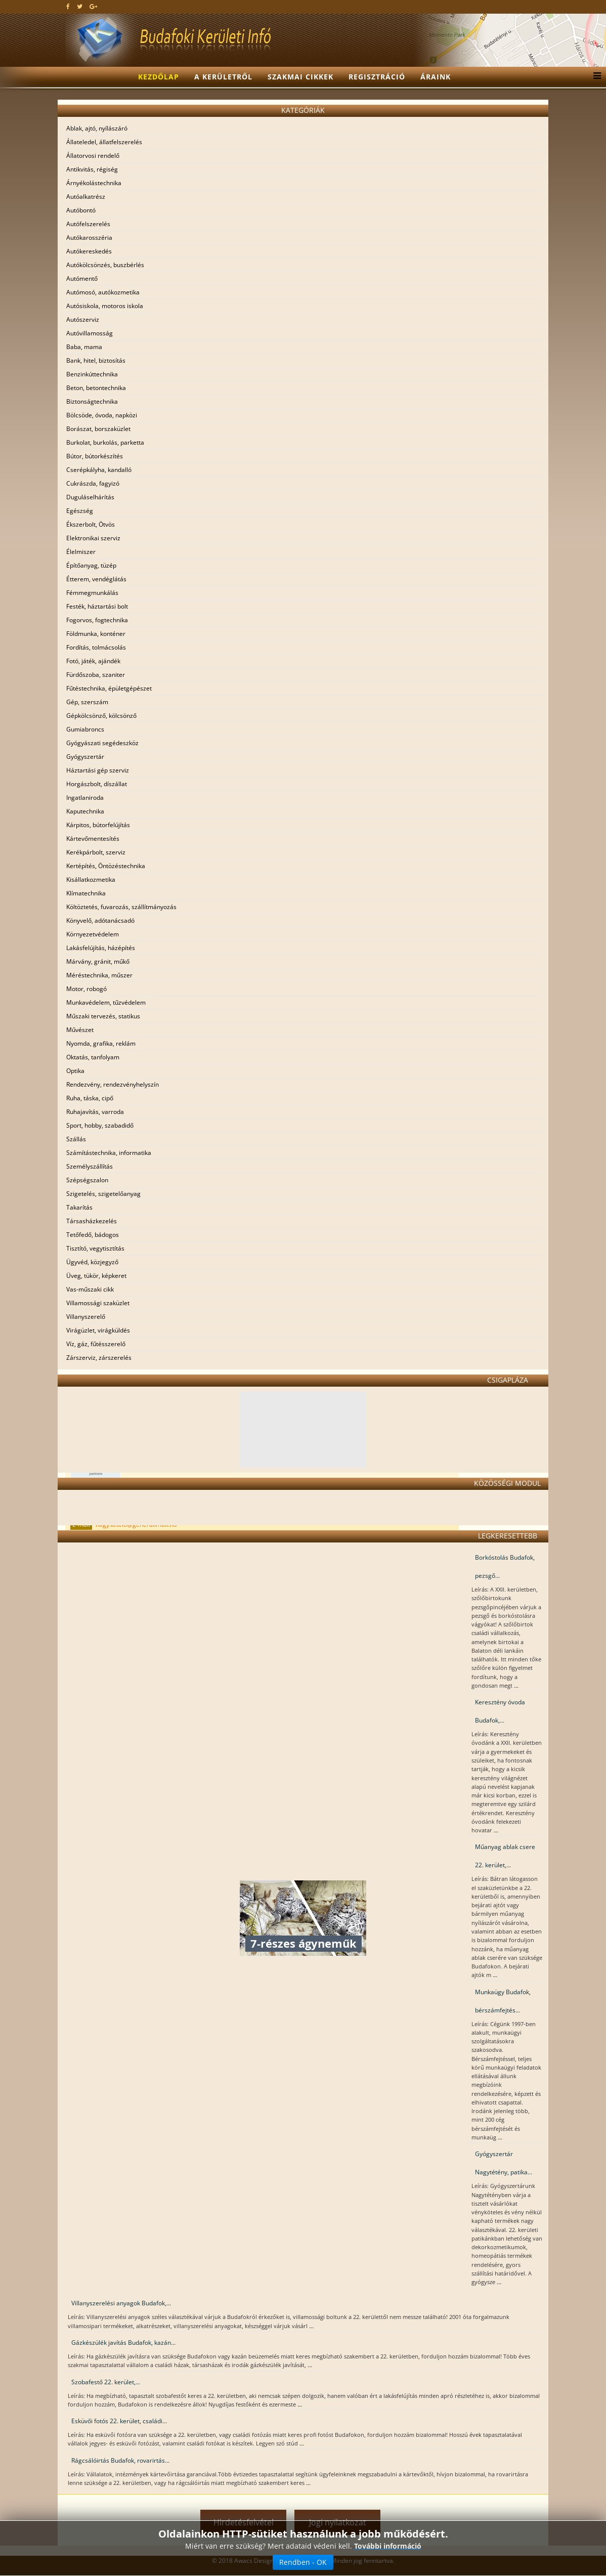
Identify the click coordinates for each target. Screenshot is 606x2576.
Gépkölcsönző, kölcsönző (101, 715)
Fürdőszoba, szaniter (95, 674)
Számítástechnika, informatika (108, 1152)
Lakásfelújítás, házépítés (100, 947)
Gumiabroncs (85, 729)
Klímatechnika (86, 893)
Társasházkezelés (91, 1221)
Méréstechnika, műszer (99, 975)
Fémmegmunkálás (92, 592)
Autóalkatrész (85, 196)
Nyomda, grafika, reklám (101, 1043)
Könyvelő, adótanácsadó (100, 920)
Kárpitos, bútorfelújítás (98, 825)
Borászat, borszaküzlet (98, 428)
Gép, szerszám (87, 702)
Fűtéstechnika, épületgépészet (109, 688)
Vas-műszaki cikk (90, 1289)
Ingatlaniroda (85, 797)
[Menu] (594, 77)
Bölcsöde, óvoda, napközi (101, 415)
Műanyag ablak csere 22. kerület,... (505, 1855)
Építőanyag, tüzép (91, 565)
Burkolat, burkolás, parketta (105, 442)
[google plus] (93, 6)
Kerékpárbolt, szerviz (95, 852)
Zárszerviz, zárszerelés (99, 1357)
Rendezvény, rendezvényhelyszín (112, 1084)
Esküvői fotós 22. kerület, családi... (119, 2421)
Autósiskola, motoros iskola (104, 306)
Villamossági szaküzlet (97, 1303)
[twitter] (79, 6)
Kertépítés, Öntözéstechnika (105, 866)
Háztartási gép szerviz (97, 770)
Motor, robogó (86, 988)
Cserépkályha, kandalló (99, 469)
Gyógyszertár (85, 756)
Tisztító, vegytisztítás (95, 1248)
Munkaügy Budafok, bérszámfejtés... (503, 2001)
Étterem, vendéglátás (96, 579)
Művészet (80, 1029)
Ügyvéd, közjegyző (92, 1262)
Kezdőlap (158, 76)
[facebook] (68, 6)
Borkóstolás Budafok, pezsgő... (505, 1566)
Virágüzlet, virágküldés (98, 1330)
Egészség (79, 510)
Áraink (435, 76)
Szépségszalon (87, 1180)
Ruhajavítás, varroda (95, 1111)
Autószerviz (82, 319)
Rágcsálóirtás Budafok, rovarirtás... (120, 2460)
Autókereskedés (89, 251)
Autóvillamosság (89, 333)
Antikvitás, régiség (92, 169)
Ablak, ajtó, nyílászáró (96, 128)
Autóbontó (81, 210)
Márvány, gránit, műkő (97, 961)
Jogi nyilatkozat (337, 2522)
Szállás (76, 1139)
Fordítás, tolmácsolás (96, 647)
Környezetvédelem (92, 934)
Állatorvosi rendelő (92, 155)
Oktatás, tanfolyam (92, 1057)
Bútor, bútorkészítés (94, 456)
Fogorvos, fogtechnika (97, 620)
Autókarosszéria (89, 237)
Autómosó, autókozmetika (103, 292)
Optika (75, 1070)
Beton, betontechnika (96, 387)
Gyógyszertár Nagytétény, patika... (503, 2163)
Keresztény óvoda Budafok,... (500, 1711)
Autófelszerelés (88, 224)
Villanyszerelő (85, 1316)
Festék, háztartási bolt (97, 606)
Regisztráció (377, 76)
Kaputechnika (85, 811)
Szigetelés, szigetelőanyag (103, 1193)
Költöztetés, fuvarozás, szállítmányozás (121, 907)
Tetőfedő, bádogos (92, 1234)
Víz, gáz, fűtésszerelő (95, 1344)
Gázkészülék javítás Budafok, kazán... (123, 2342)
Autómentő (82, 278)
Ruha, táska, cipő (89, 1098)
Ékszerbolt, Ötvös (90, 524)
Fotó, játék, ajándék (93, 661)
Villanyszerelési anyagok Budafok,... (121, 2303)
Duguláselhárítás (90, 497)
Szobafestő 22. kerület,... (105, 2382)
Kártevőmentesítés (92, 838)
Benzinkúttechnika (92, 374)
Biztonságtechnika (92, 401)
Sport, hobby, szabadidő (100, 1125)
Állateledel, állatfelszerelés (104, 142)
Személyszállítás (89, 1166)
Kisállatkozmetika (90, 879)
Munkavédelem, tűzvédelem (106, 1002)
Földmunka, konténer (95, 633)
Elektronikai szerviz (93, 538)
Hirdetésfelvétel (243, 2522)
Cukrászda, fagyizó (92, 483)
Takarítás (79, 1207)
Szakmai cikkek (300, 76)
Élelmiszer (81, 551)
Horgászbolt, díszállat (96, 784)
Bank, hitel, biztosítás (95, 360)
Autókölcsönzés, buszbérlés (105, 265)
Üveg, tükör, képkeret (96, 1275)
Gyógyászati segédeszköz (102, 743)
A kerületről (223, 76)
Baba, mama (84, 346)
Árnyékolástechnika (93, 183)
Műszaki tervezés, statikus (103, 1016)
